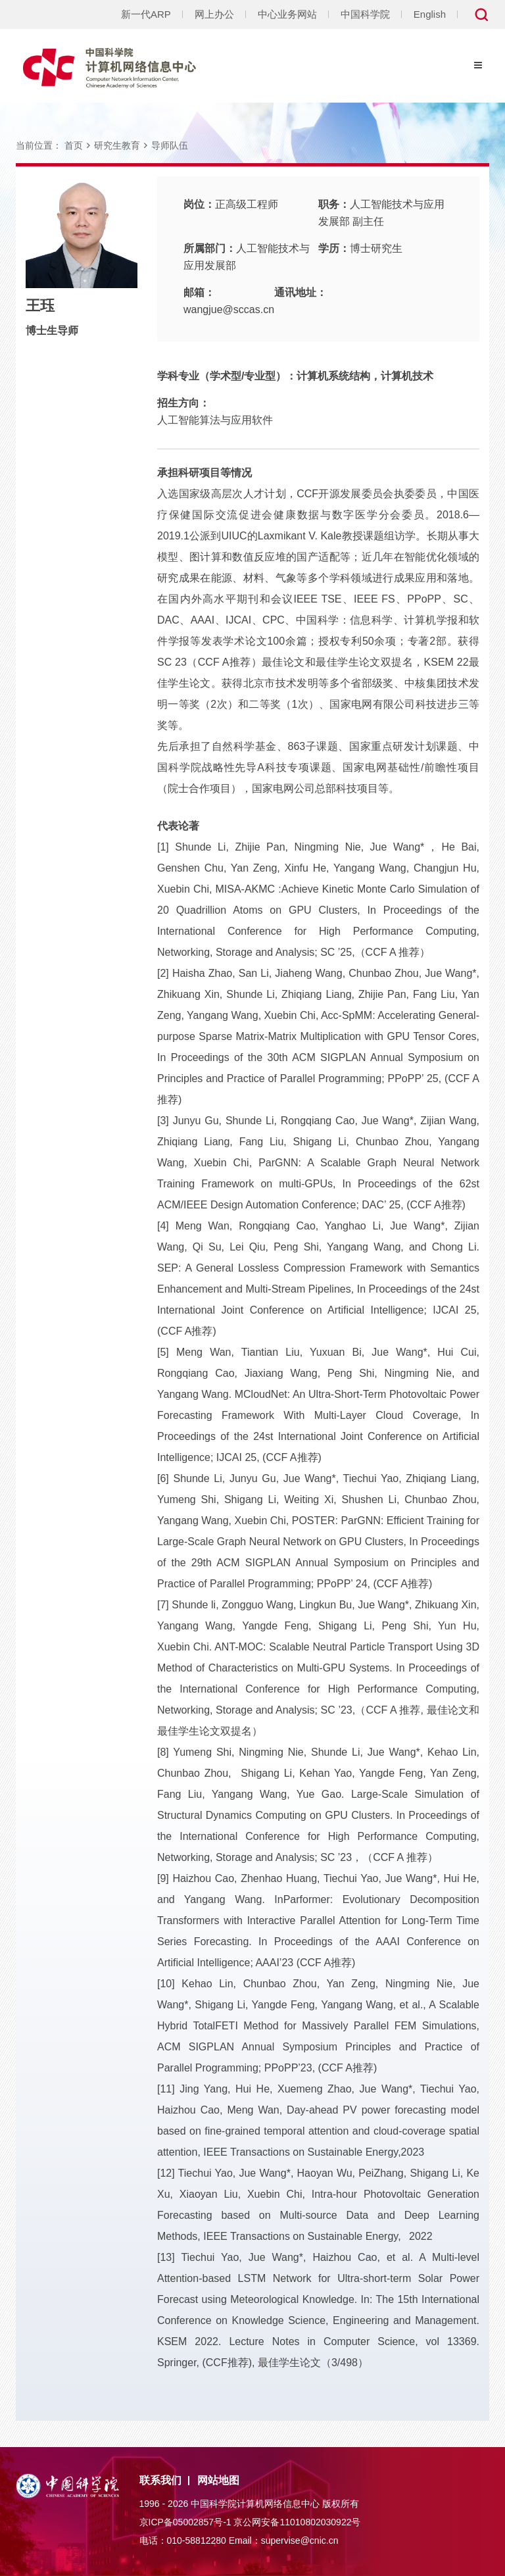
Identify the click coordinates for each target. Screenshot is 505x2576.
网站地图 (218, 2480)
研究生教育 (117, 145)
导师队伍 (169, 145)
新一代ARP (146, 14)
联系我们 (160, 2480)
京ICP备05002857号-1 (185, 2522)
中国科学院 (365, 14)
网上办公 (214, 14)
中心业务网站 (287, 14)
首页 (73, 145)
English (430, 14)
